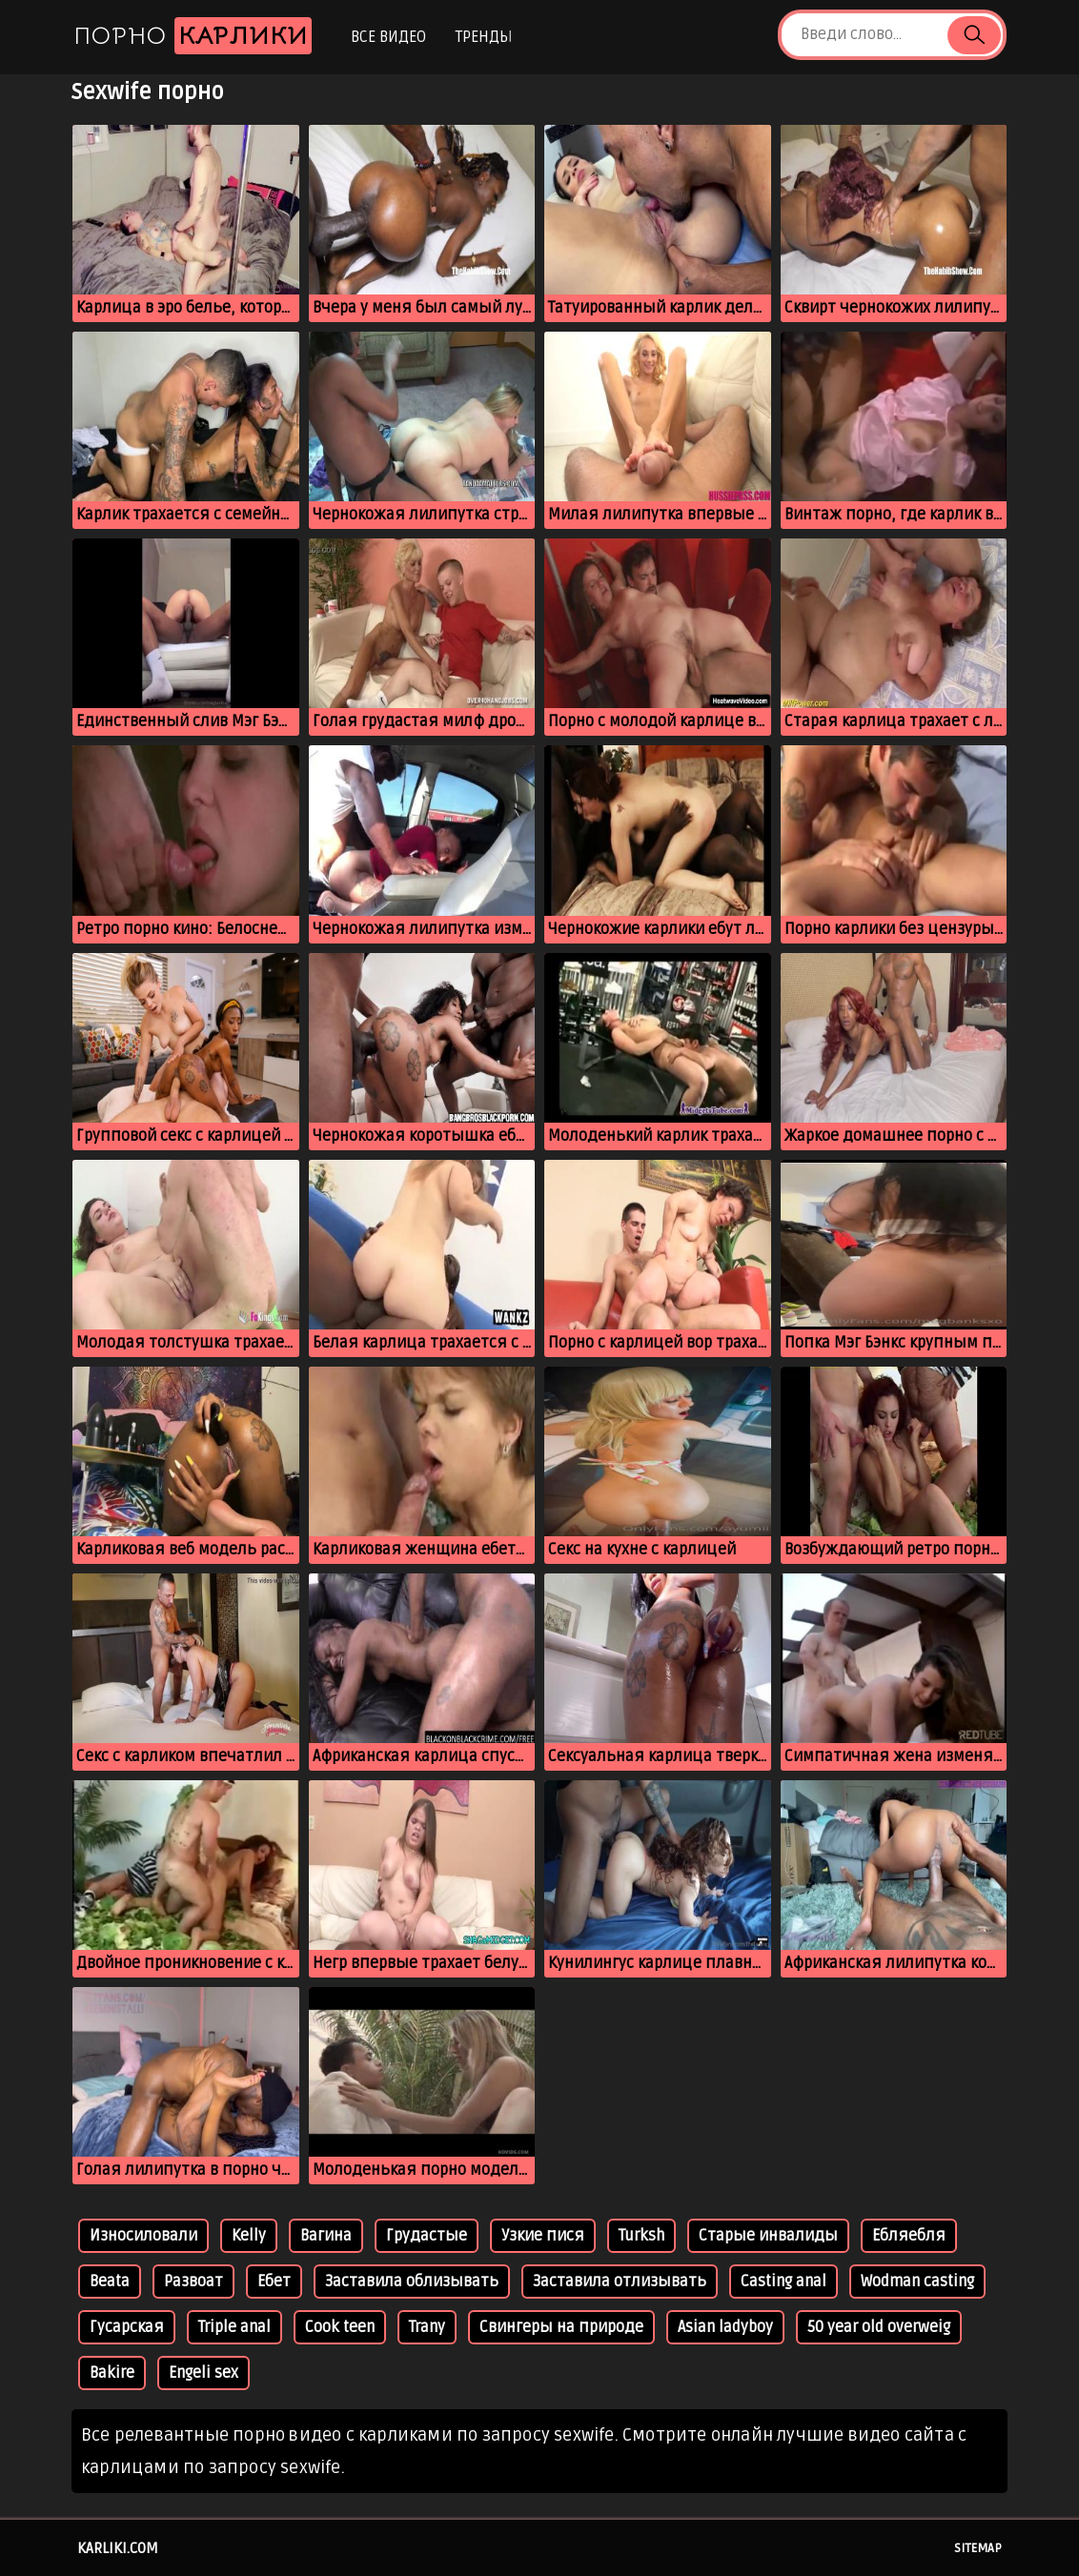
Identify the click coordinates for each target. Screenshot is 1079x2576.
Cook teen (340, 2327)
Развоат (193, 2281)
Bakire (112, 2373)
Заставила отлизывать (619, 2281)
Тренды (484, 37)
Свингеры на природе (561, 2327)
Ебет (274, 2281)
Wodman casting (917, 2281)
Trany (427, 2327)
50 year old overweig (878, 2327)
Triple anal (234, 2327)
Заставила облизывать (412, 2281)
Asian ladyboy (725, 2327)
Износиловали (143, 2235)
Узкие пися (542, 2235)
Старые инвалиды (768, 2235)
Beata (110, 2281)
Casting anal (783, 2281)
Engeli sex (203, 2373)
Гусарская (127, 2327)
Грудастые (426, 2235)
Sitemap (978, 2548)
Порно (192, 35)
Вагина (326, 2235)
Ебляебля (909, 2235)
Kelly (249, 2235)
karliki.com (117, 2548)
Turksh (641, 2235)
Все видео (388, 37)
